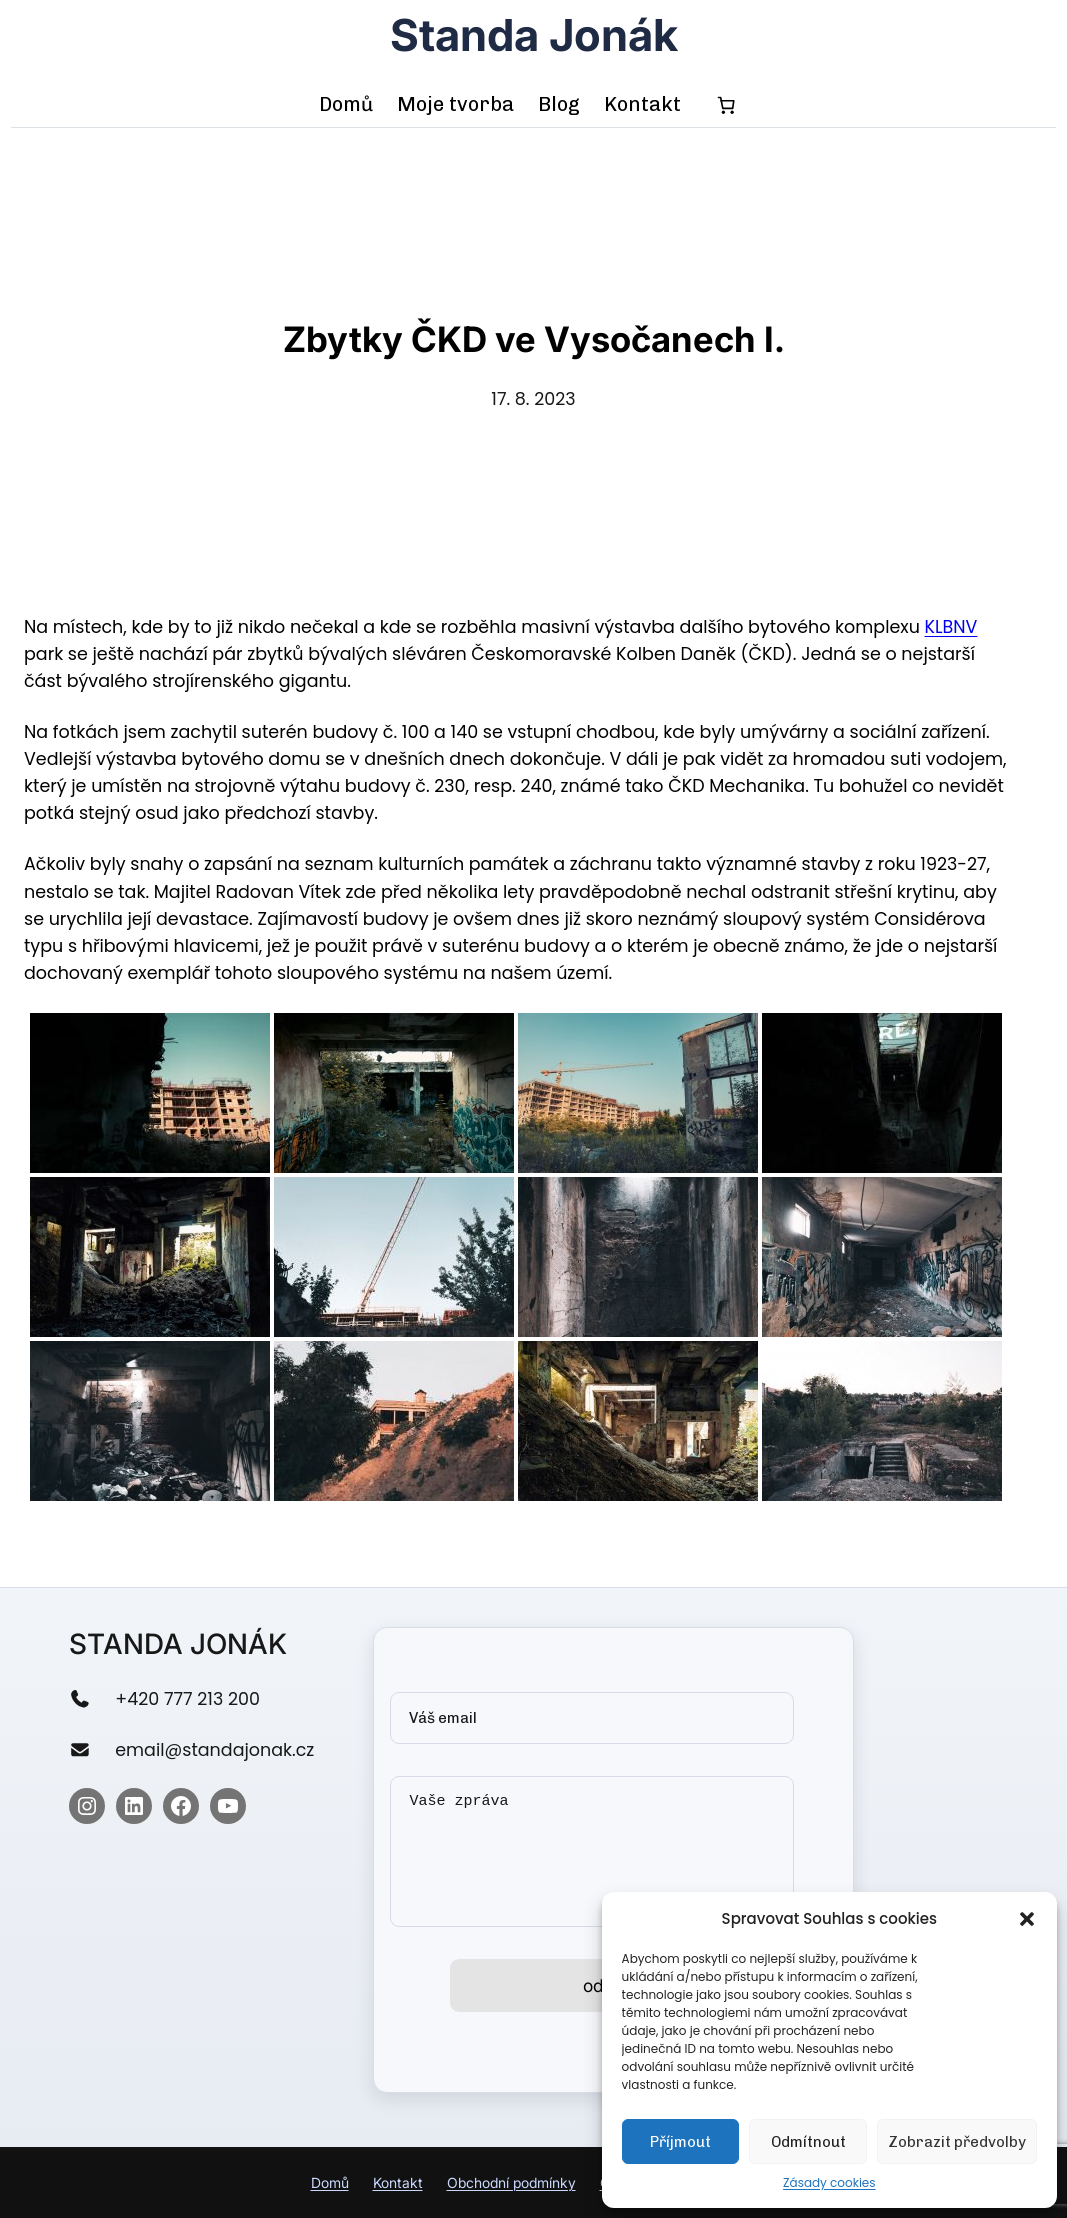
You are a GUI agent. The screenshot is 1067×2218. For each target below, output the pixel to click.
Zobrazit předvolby (957, 2142)
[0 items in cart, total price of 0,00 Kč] (727, 105)
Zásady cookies (829, 2182)
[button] (1027, 1919)
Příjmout (680, 2142)
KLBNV (951, 627)
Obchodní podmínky (511, 2182)
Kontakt (398, 2182)
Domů (330, 2182)
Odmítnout (808, 2142)
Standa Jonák (534, 35)
